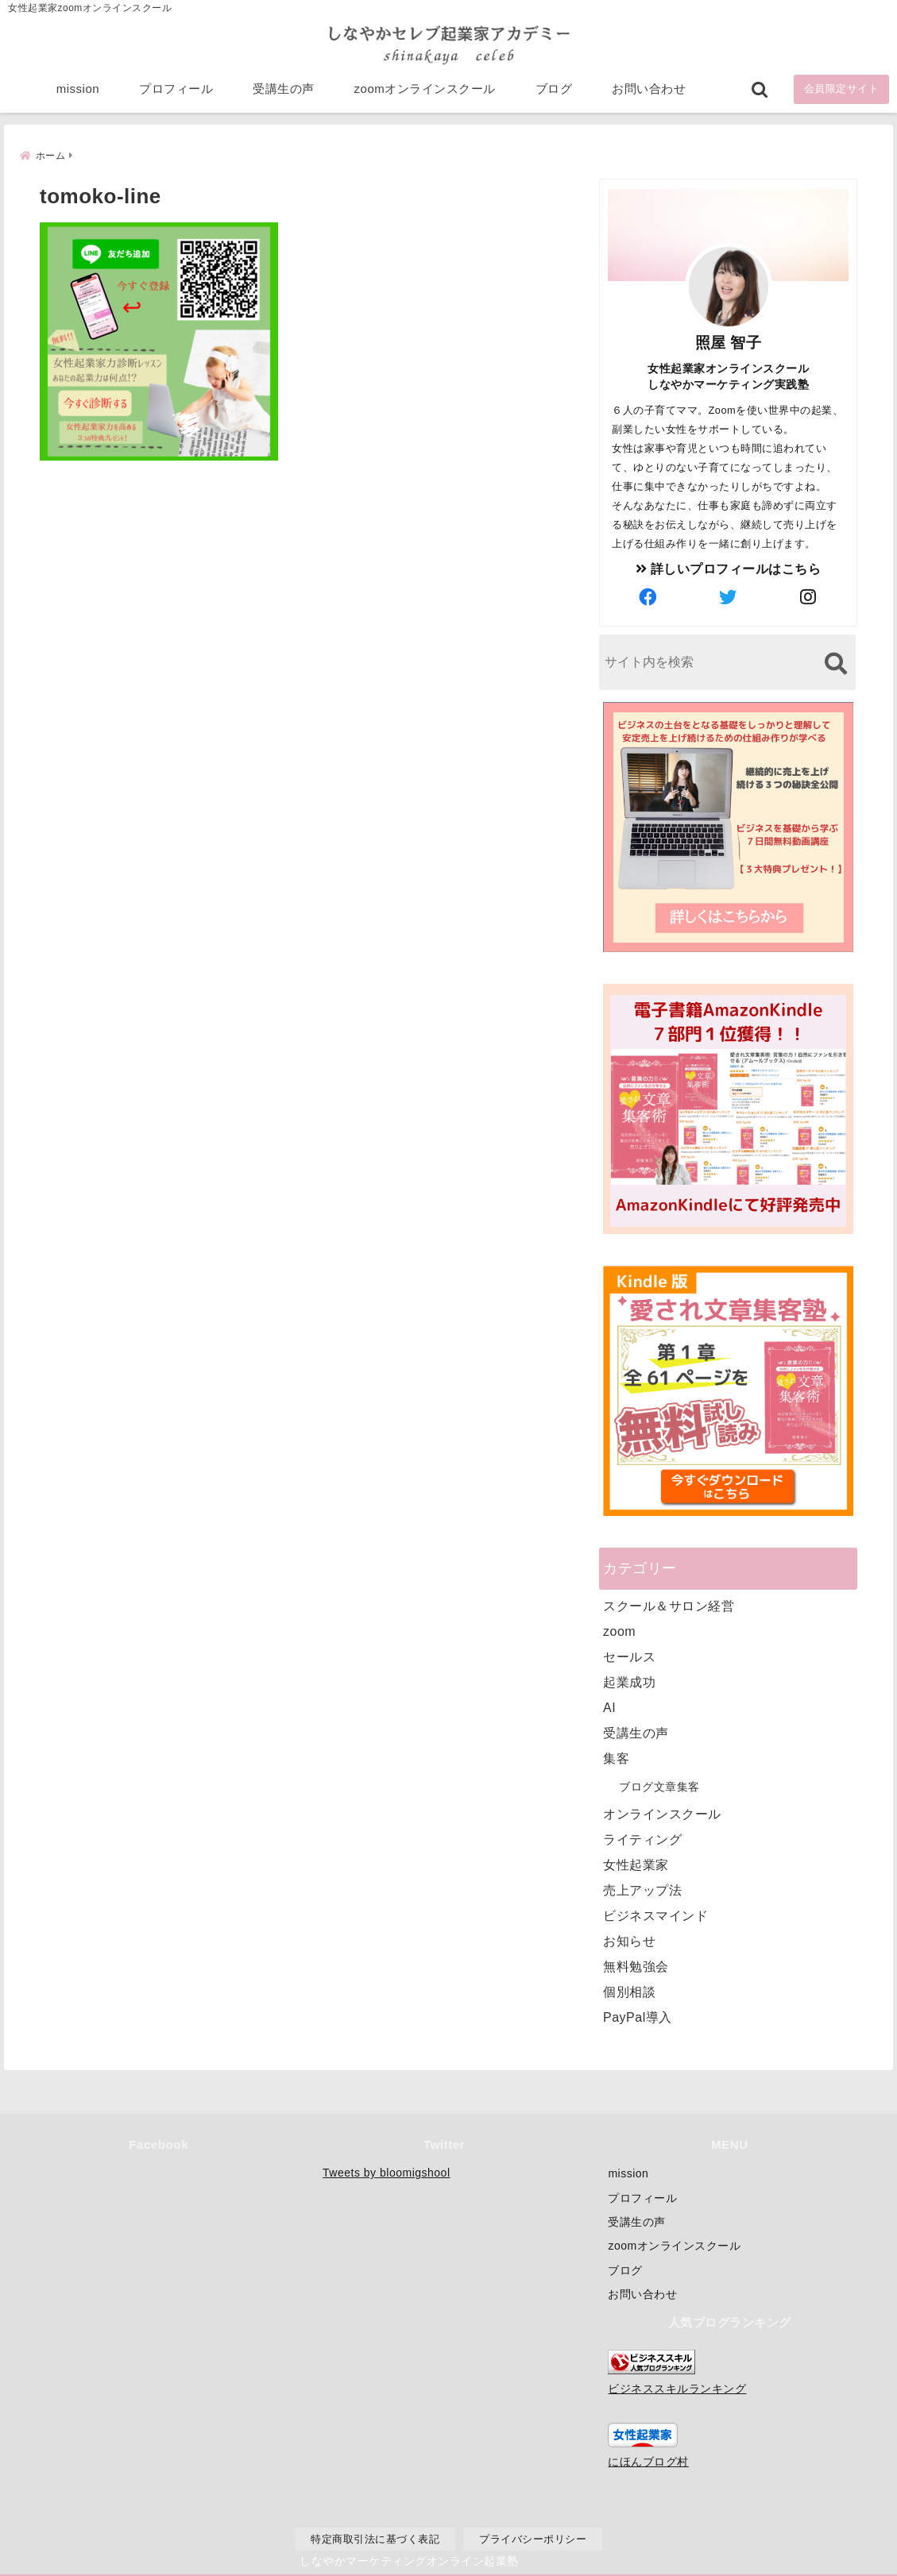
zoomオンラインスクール (425, 88)
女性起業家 (636, 1864)
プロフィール (176, 88)
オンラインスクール (662, 1813)
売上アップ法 (642, 1889)
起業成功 (629, 1681)
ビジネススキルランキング (677, 2388)
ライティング (642, 1838)
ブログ (554, 88)
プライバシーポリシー (532, 2539)
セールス (629, 1656)
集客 (616, 1757)
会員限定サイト (842, 88)
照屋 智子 (728, 342)
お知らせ (629, 1940)
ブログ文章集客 (659, 1786)
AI (609, 1707)
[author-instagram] (809, 597)
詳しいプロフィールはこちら (729, 568)
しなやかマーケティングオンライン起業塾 (409, 2560)
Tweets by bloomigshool (386, 2173)
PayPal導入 (637, 2016)
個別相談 (629, 1991)
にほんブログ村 (648, 2461)
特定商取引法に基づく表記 (375, 2539)
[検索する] (835, 663)
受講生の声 (284, 88)
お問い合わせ (649, 88)
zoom (619, 1630)
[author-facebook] (648, 597)
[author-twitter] (728, 597)
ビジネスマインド (655, 1915)
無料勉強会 (636, 1965)
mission (77, 88)
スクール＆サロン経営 (668, 1605)
